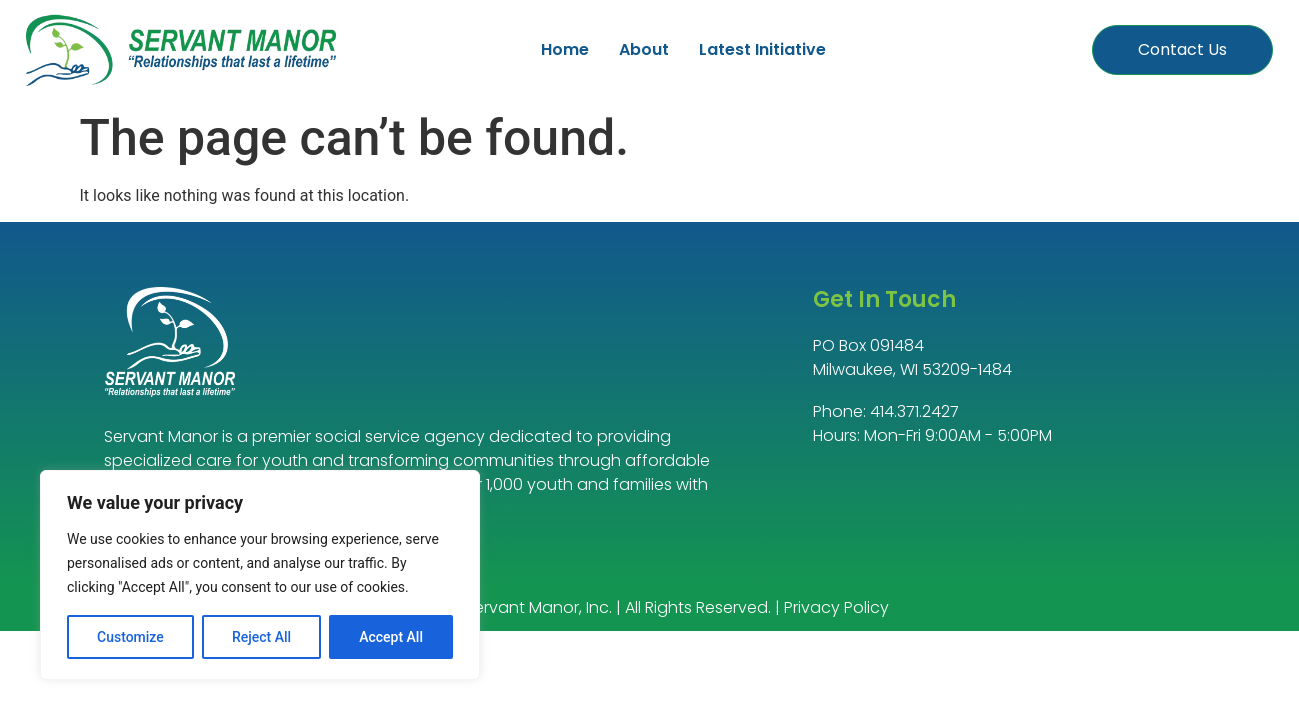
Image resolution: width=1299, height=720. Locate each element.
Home (565, 49)
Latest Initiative (762, 49)
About (644, 49)
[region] (260, 575)
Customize (130, 637)
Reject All (261, 637)
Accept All (391, 637)
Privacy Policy (836, 607)
